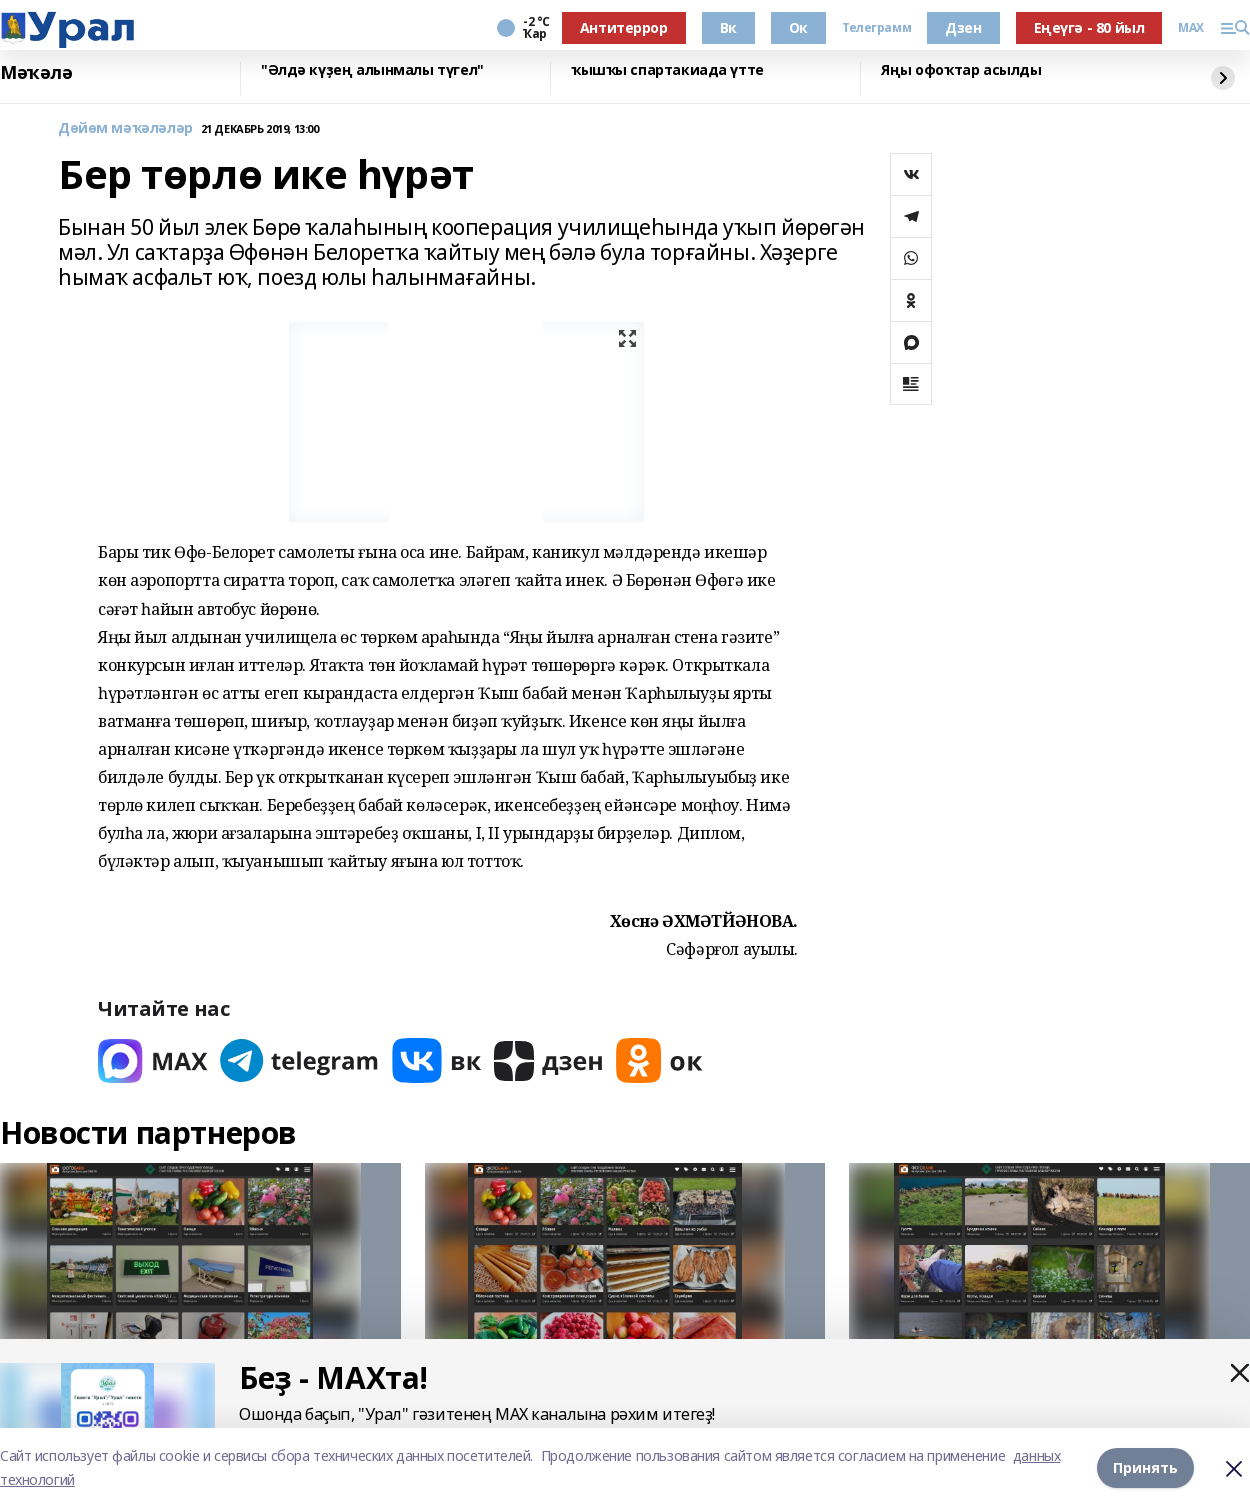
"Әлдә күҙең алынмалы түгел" (372, 70)
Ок (798, 27)
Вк (728, 27)
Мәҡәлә (36, 73)
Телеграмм (876, 28)
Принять (1145, 1467)
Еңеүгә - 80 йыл (1089, 27)
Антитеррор (624, 27)
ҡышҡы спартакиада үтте (667, 70)
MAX (1191, 28)
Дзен (963, 27)
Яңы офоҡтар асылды (961, 70)
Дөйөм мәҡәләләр (125, 128)
